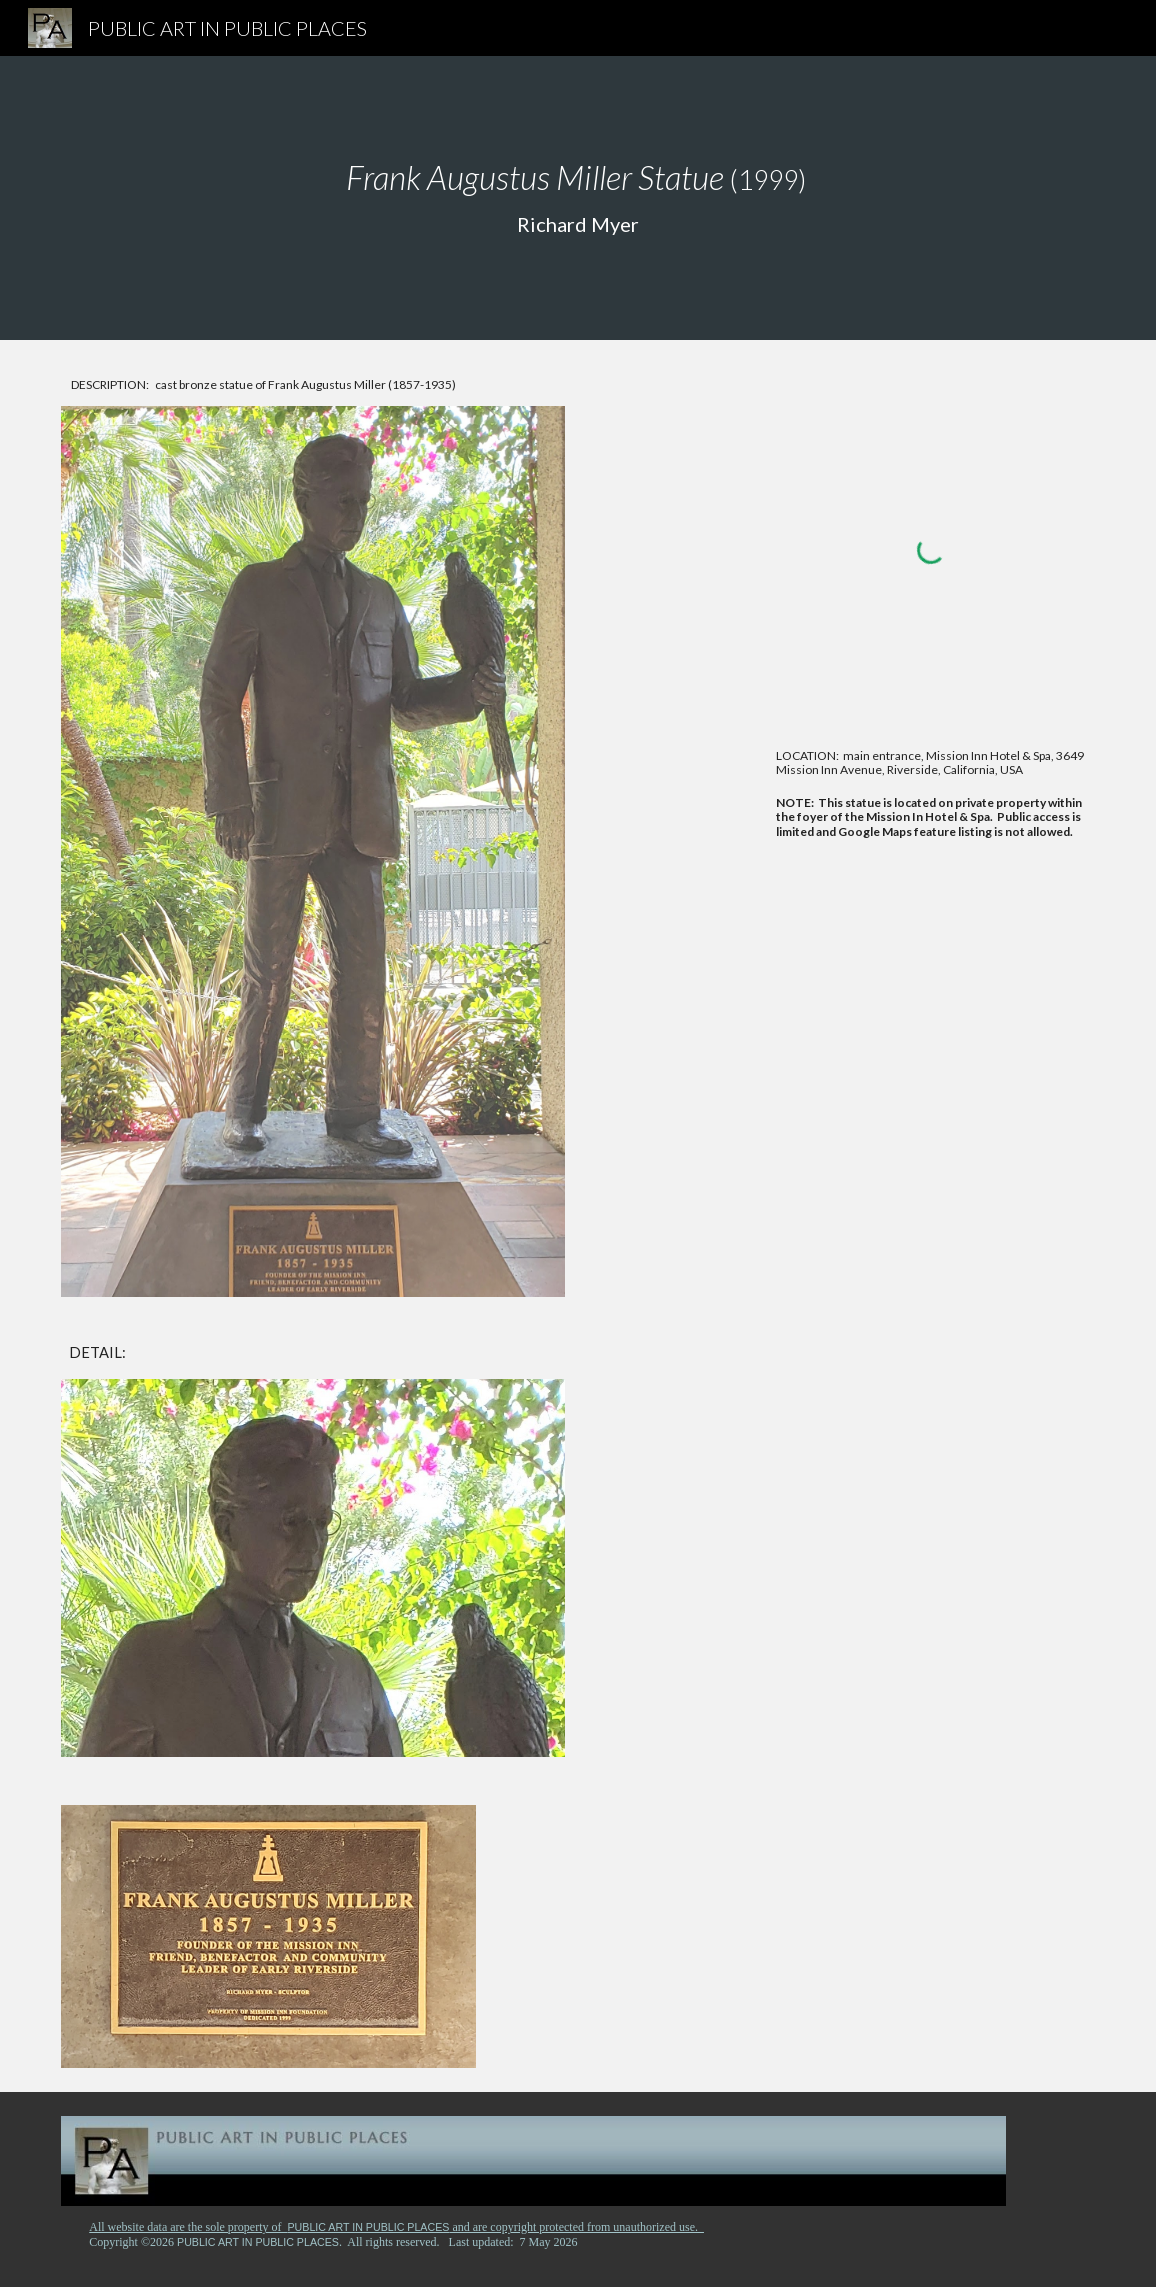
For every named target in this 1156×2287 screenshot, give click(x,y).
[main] (578, 198)
